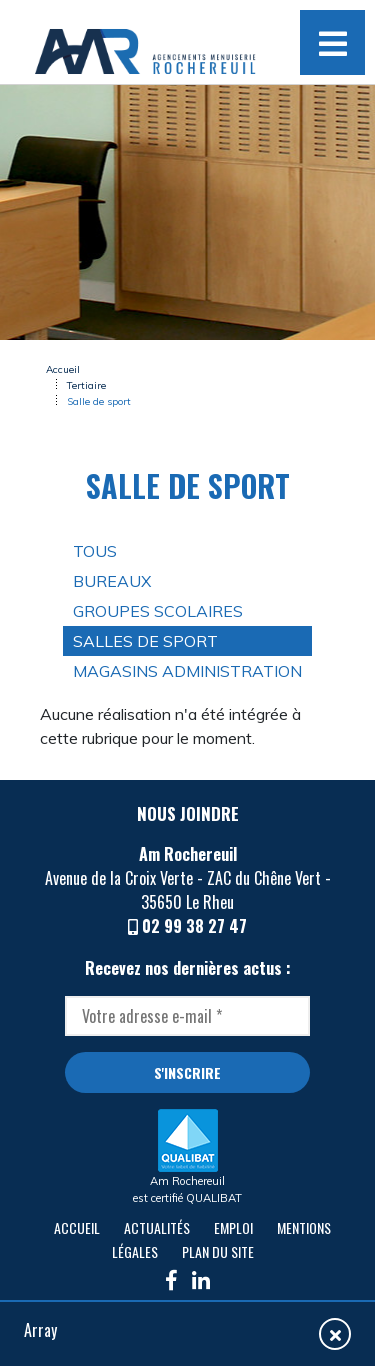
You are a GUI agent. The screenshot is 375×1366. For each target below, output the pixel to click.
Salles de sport (145, 641)
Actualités (157, 1227)
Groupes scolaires (158, 611)
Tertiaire (86, 385)
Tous (95, 551)
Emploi (233, 1227)
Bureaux (112, 581)
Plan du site (218, 1251)
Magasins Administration (187, 671)
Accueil (63, 369)
